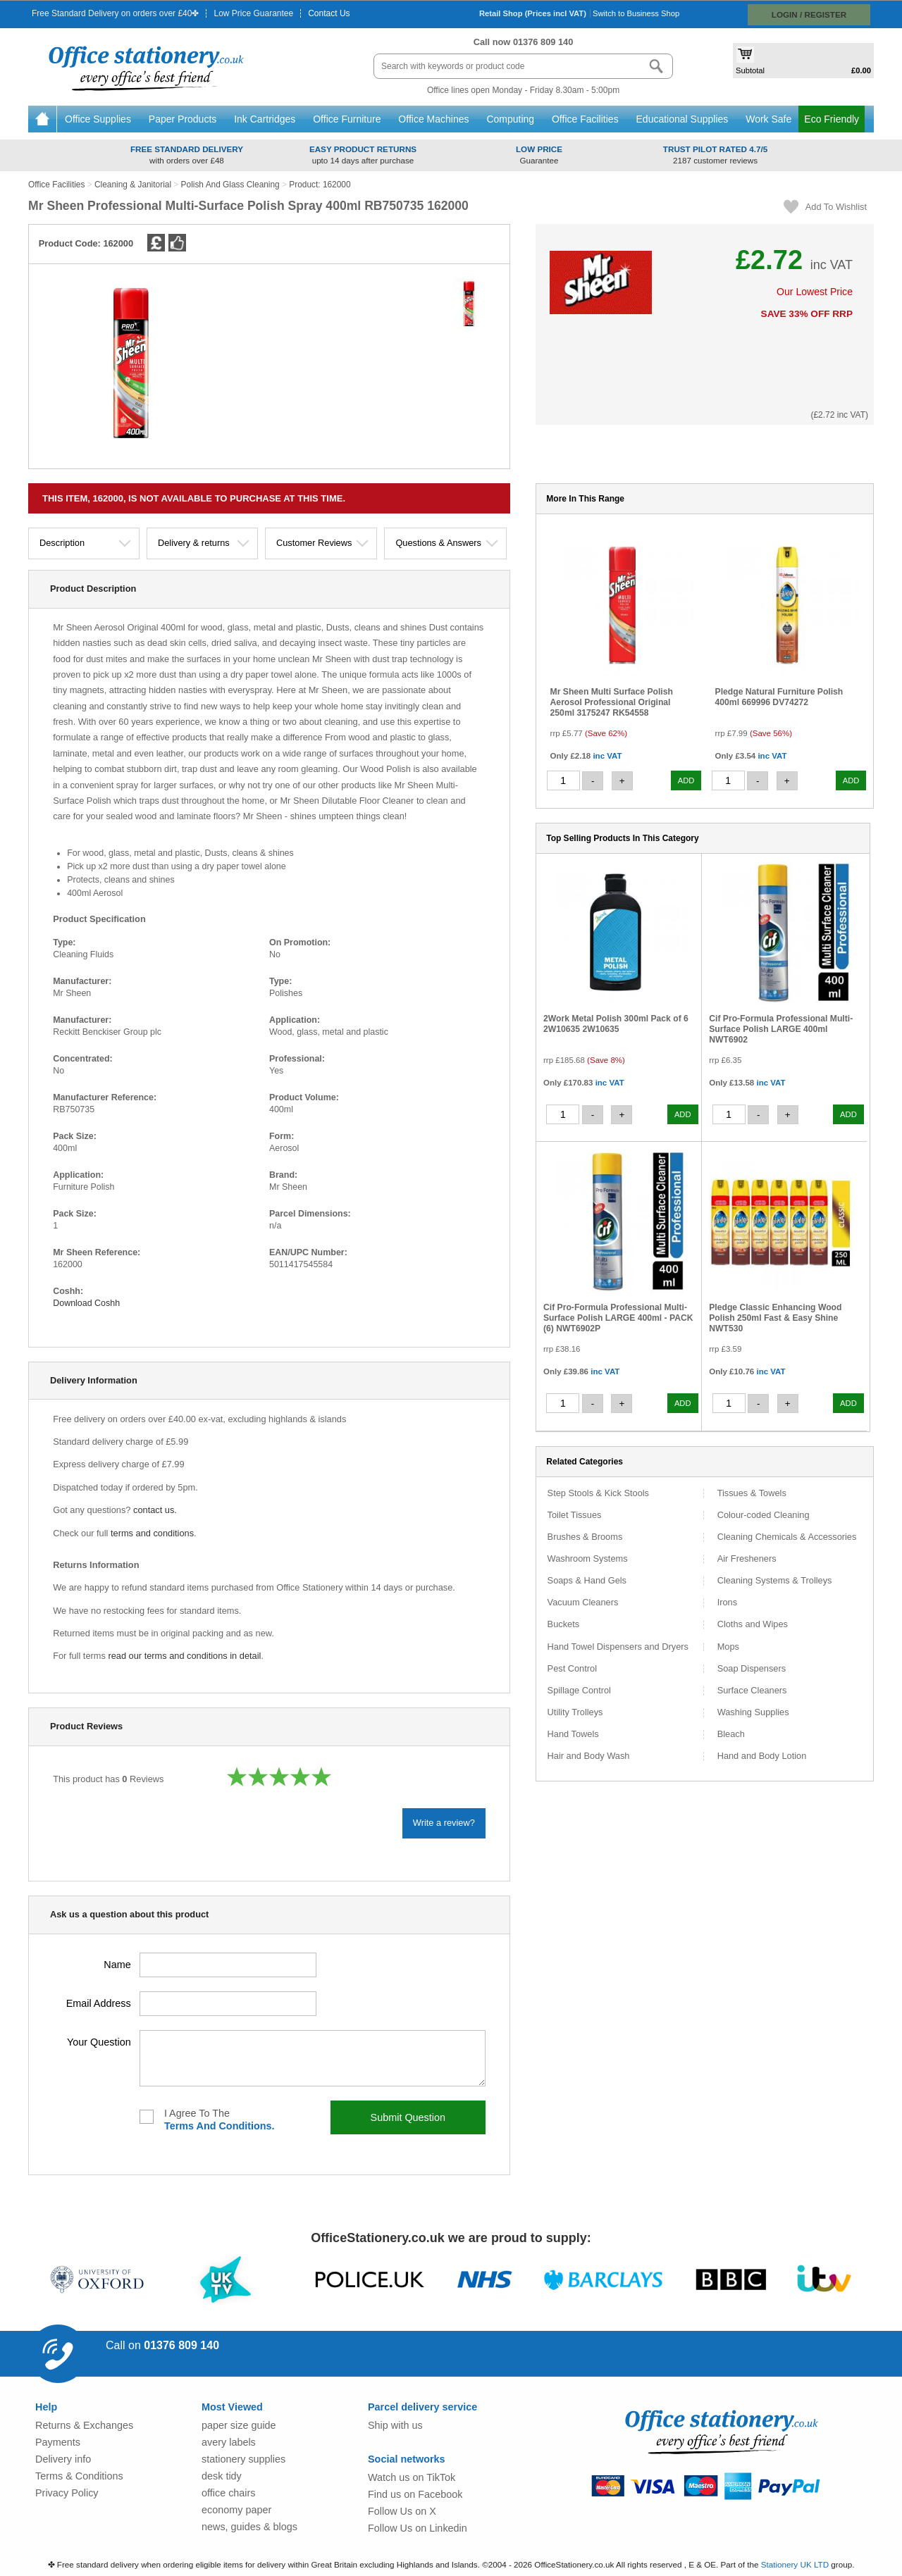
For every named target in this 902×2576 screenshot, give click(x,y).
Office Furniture (348, 119)
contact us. (155, 1510)
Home (42, 119)
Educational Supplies (683, 119)
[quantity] (563, 780)
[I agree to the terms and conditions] (147, 2117)
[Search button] (656, 66)
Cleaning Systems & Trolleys (774, 1581)
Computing (511, 119)
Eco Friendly (831, 119)
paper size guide (239, 2425)
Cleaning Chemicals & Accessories (787, 1537)
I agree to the (219, 2120)
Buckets (564, 1624)
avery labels (229, 2442)
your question (99, 2041)
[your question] (313, 2058)
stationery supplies (243, 2459)
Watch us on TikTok (411, 2477)
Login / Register (809, 14)
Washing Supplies (753, 1712)
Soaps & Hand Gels (587, 1581)
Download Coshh (89, 1303)
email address (98, 2003)
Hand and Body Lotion (762, 1756)
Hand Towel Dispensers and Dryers (618, 1647)
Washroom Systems (588, 1559)
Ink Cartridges (266, 119)
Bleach (731, 1734)
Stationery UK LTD (795, 2564)
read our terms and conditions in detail (184, 1655)
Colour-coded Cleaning (763, 1515)
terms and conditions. (219, 2126)
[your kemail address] (228, 2003)
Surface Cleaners (752, 1690)
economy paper (236, 2509)
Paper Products (184, 119)
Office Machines (434, 119)
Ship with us (395, 2425)
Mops (728, 1647)
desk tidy (222, 2476)
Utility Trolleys (575, 1712)
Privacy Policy (67, 2493)
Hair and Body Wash (589, 1756)
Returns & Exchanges (84, 2425)
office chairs (229, 2493)
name (117, 1964)
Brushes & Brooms (585, 1537)
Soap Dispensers (751, 1669)
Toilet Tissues (575, 1515)
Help (46, 2407)
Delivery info (63, 2459)
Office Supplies (99, 119)
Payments (57, 2442)
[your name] (228, 1965)
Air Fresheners (747, 1559)
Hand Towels (573, 1734)
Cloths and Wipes (752, 1624)
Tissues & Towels (751, 1493)
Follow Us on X (402, 2511)
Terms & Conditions (79, 2476)
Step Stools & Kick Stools (598, 1493)
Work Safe (768, 119)
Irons (727, 1602)
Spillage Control (579, 1690)
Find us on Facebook (415, 2494)
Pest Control (572, 1669)
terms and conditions (152, 1533)
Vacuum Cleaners (583, 1602)
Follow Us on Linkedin (417, 2528)
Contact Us (329, 13)
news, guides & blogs (249, 2526)
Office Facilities (587, 119)
